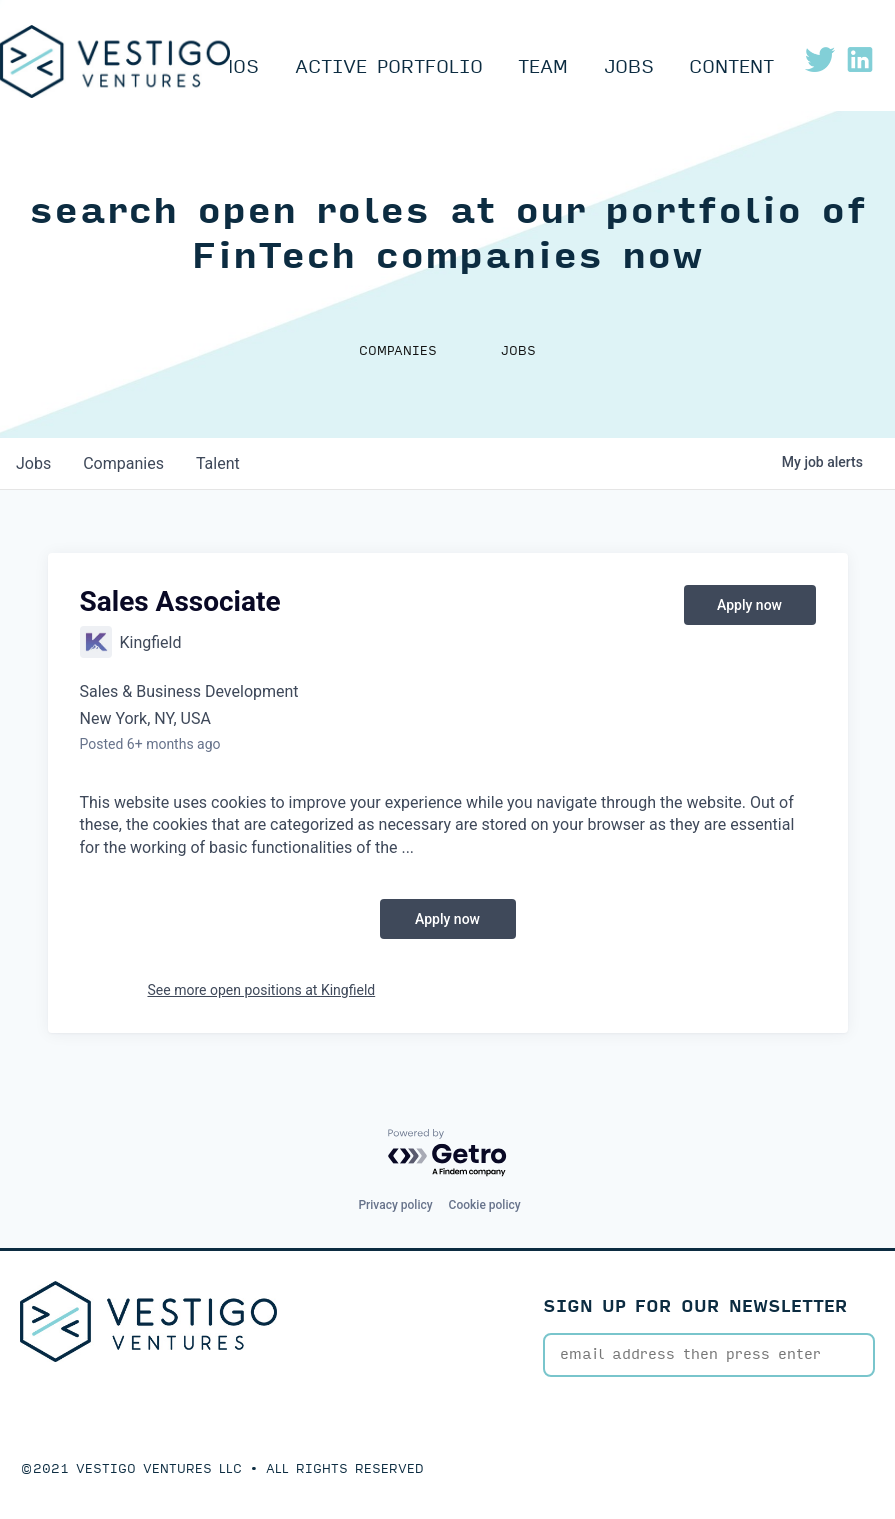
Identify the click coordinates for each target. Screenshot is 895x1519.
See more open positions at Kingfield (262, 990)
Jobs (629, 67)
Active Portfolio (389, 67)
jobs (33, 463)
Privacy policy (395, 1205)
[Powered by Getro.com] (448, 1153)
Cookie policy (485, 1205)
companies (123, 463)
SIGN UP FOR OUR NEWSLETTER (695, 1306)
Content (731, 67)
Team (543, 67)
